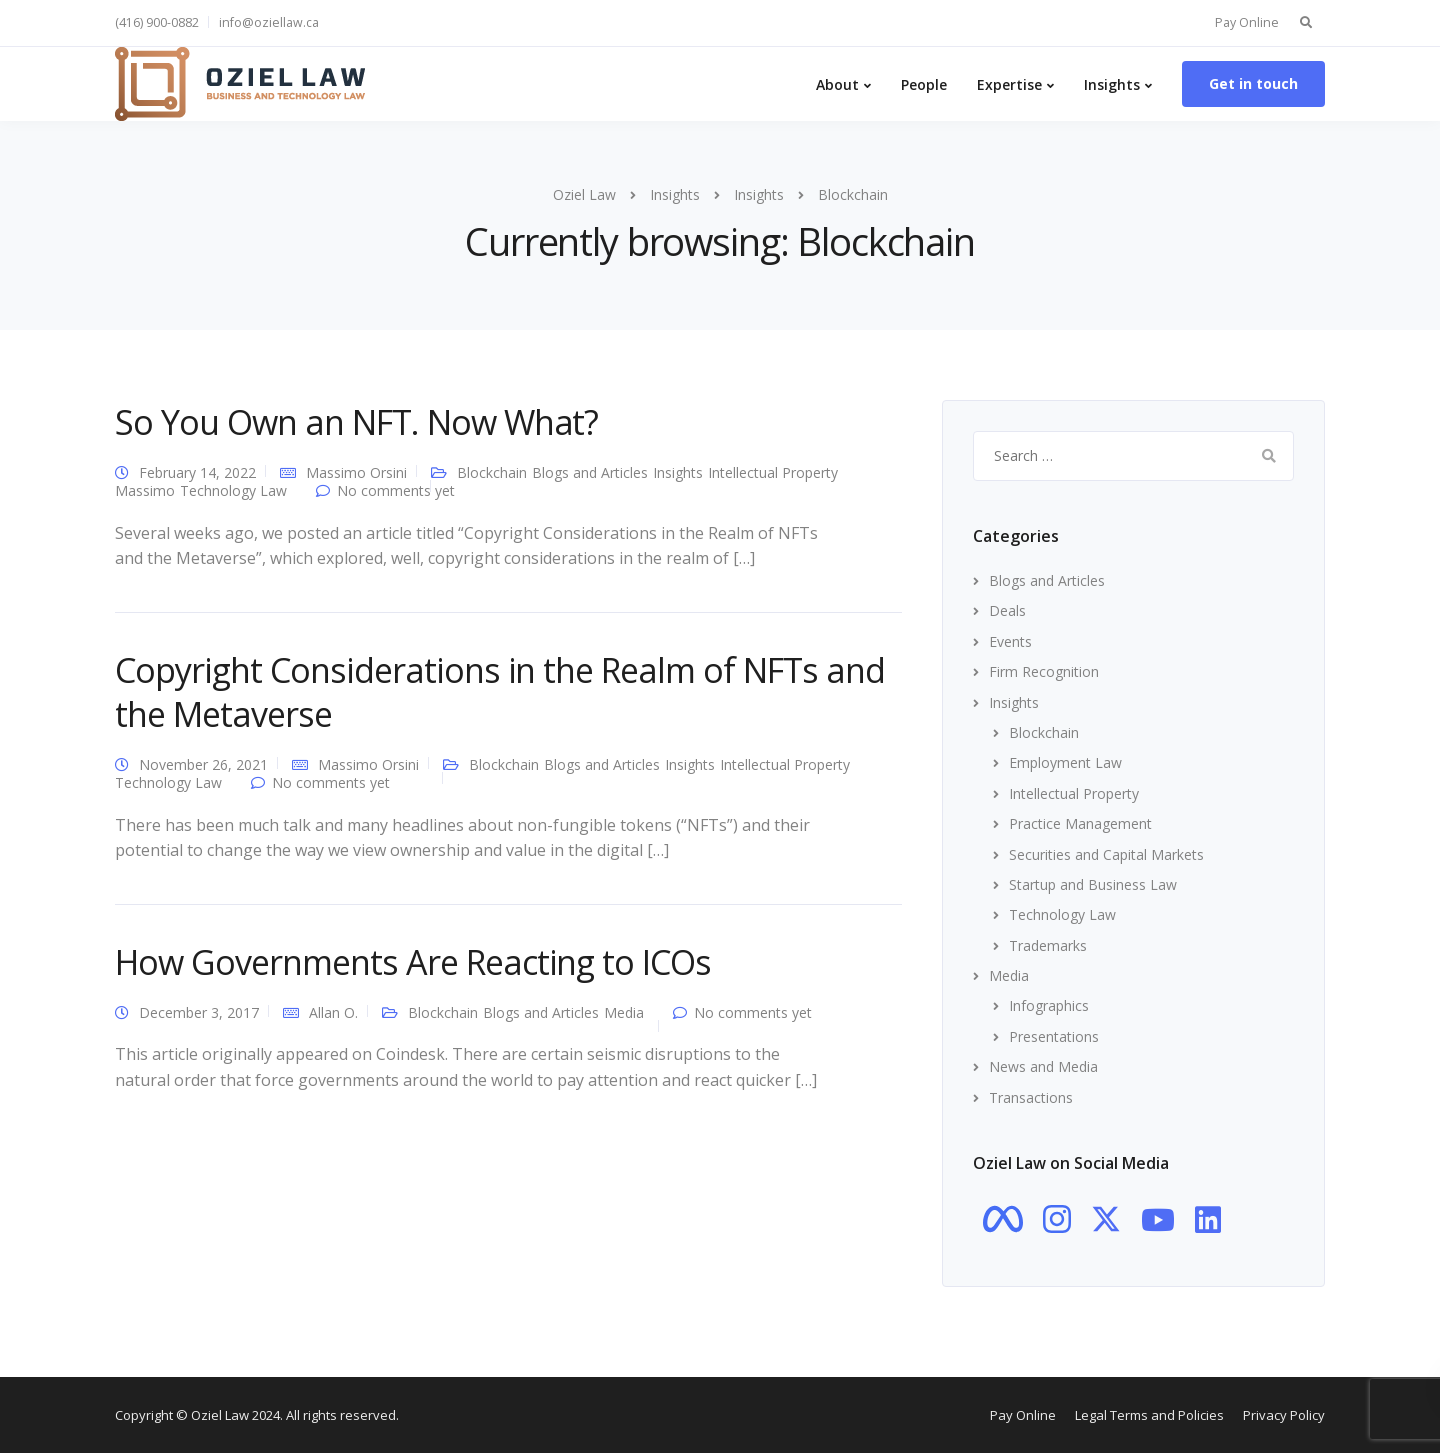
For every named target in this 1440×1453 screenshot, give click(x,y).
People (924, 84)
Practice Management (1080, 823)
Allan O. (333, 1012)
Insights (1112, 84)
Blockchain (492, 472)
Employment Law (1065, 762)
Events (1010, 641)
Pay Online (1247, 22)
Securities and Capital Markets (1106, 854)
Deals (1007, 610)
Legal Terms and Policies (1149, 1415)
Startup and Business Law (1093, 884)
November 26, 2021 (203, 764)
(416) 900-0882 (157, 22)
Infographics (1049, 1005)
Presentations (1054, 1036)
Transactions (1031, 1097)
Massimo (145, 490)
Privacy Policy (1284, 1415)
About (837, 84)
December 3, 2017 (199, 1012)
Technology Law (233, 490)
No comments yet (396, 490)
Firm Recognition (1044, 671)
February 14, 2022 (197, 472)
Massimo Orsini (356, 472)
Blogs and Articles (590, 472)
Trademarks (1048, 945)
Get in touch (1253, 83)
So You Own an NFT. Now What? (356, 422)
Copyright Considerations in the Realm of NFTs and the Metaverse (500, 692)
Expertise (1009, 84)
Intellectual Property (773, 472)
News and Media (1043, 1066)
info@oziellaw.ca (269, 22)
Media (624, 1012)
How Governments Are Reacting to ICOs (413, 962)
